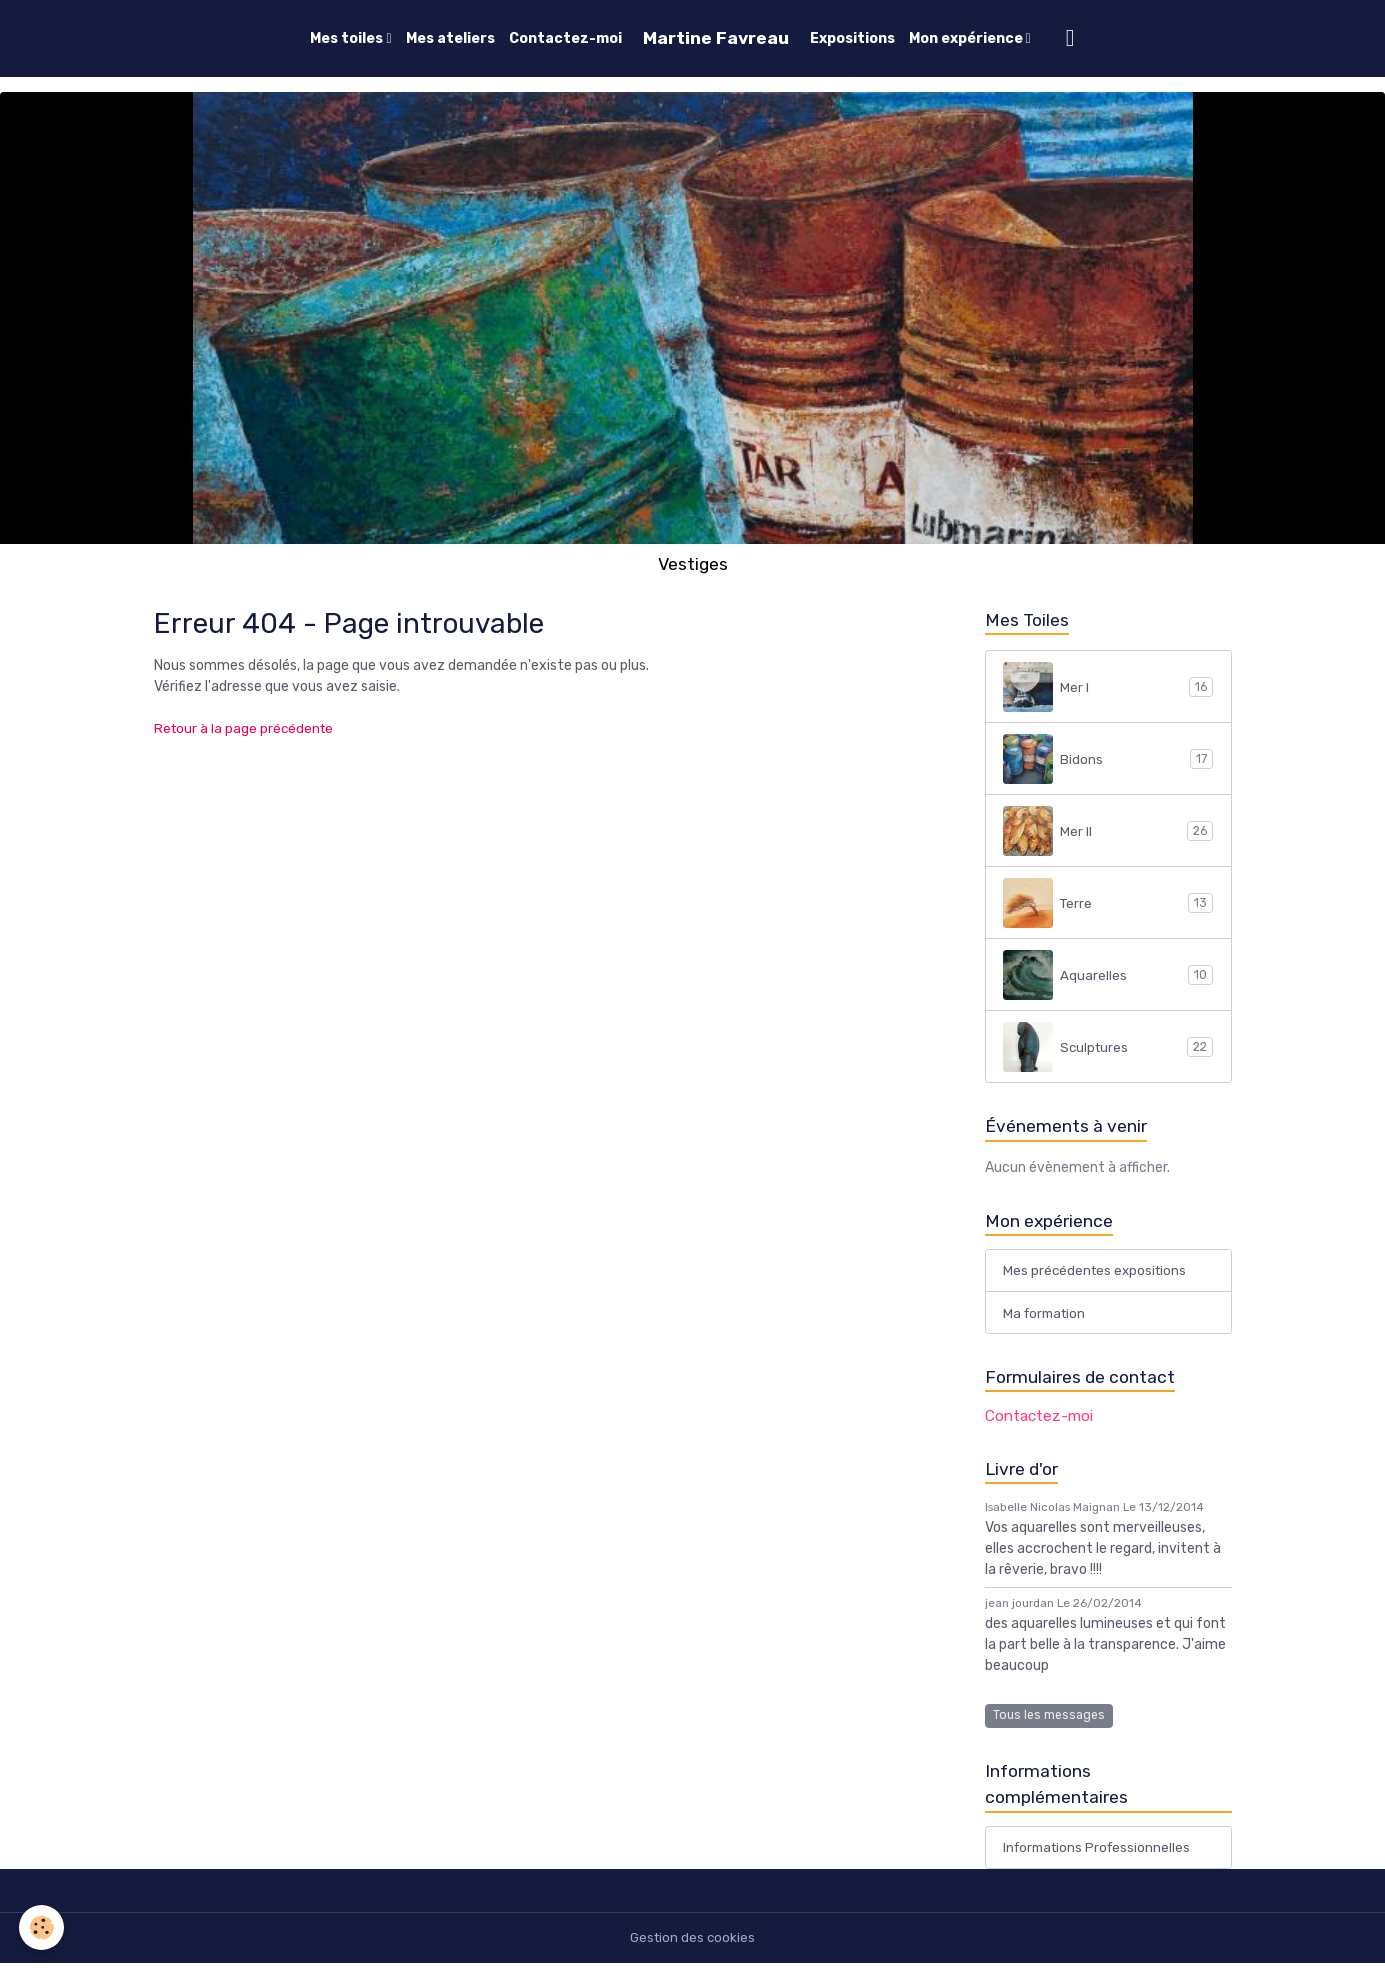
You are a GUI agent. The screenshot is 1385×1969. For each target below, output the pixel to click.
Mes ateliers (450, 38)
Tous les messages (1049, 1719)
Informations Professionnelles (1100, 1853)
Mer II (1108, 831)
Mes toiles (348, 38)
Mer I (1108, 687)
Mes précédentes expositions (1097, 1272)
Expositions (852, 38)
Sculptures (1108, 1047)
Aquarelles (1108, 975)
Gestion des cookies (692, 1943)
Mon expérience (967, 38)
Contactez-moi (565, 38)
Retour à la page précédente (246, 728)
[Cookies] (42, 1927)
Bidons (1108, 759)
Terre (1108, 903)
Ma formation (1047, 1315)
